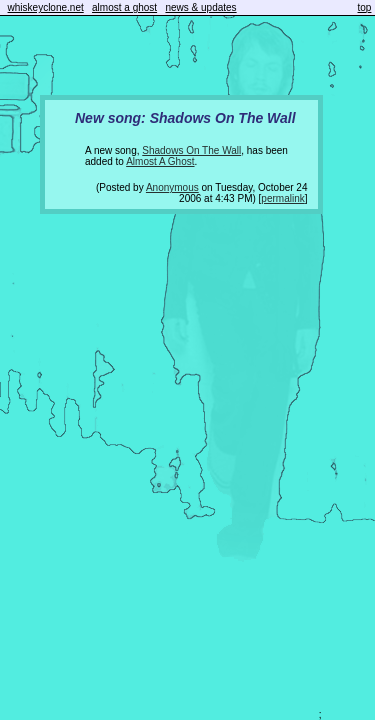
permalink (282, 198)
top (365, 7)
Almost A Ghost (160, 161)
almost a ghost (124, 7)
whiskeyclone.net (46, 7)
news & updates (200, 7)
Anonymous (172, 187)
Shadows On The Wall (191, 150)
